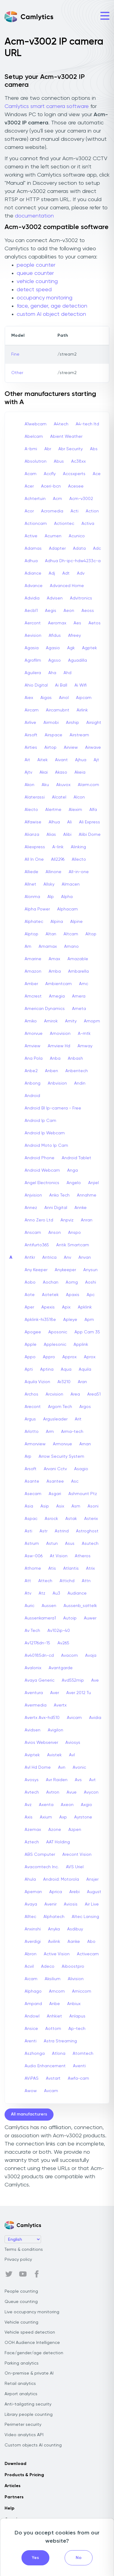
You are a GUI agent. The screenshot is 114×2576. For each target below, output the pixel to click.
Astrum (32, 1543)
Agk (71, 648)
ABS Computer (40, 1854)
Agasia (32, 648)
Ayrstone (83, 1817)
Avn (61, 1767)
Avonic (79, 1767)
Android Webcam (42, 1170)
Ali (69, 822)
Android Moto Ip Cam (46, 1145)
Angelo (74, 1183)
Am (28, 946)
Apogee (33, 1332)
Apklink (85, 1307)
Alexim (75, 810)
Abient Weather (66, 436)
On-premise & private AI (29, 2373)
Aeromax (57, 623)
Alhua (54, 822)
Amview (32, 1046)
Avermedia (36, 1705)
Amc (83, 984)
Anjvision (33, 1195)
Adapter (57, 548)
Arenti (30, 2041)
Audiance (77, 1593)
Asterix (91, 1519)
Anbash (75, 1058)
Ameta (79, 1009)
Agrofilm (33, 660)
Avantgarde (61, 1668)
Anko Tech (59, 1195)
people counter (36, 265)
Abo (91, 1942)
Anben (51, 1071)
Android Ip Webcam (45, 1133)
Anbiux (74, 2004)
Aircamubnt (57, 710)
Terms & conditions (24, 2249)
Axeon (67, 1805)
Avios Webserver (41, 1742)
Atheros (83, 1556)
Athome (33, 1568)
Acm (57, 499)
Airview (71, 747)
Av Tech (32, 1631)
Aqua (66, 1369)
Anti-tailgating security (28, 2404)
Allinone (53, 872)
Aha (52, 673)
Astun (52, 1543)
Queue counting (21, 2302)
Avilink (54, 1942)
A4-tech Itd (87, 424)
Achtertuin (35, 499)
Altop (90, 934)
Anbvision (57, 1083)
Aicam (31, 1979)
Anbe (54, 2004)
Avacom (69, 1655)
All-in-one (79, 872)
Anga (72, 1170)
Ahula (30, 1879)
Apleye (70, 1320)
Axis (29, 1817)
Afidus (55, 635)
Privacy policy (18, 2259)
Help (9, 2508)
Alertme (53, 810)
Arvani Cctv (55, 1469)
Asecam (33, 1494)
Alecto (31, 810)
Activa (87, 524)
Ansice (31, 2029)
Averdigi (33, 1942)
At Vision (58, 1556)
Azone (54, 1830)
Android (32, 1096)
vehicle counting (37, 281)
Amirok (51, 1021)
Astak (71, 1519)
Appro (49, 1357)
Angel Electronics (42, 1183)
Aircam (32, 710)
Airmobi (51, 723)
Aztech (32, 1842)
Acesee (76, 486)
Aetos (94, 623)
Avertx (60, 1705)
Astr (43, 1531)
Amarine (33, 959)
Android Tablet (76, 1158)
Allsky (48, 884)
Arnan (85, 1444)
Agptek (89, 648)
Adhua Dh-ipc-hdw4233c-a (73, 561)
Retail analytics (20, 2384)
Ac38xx (78, 461)
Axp (63, 1817)
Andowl (32, 2016)
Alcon (79, 797)
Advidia (32, 598)
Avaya (31, 1904)
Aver (54, 1693)
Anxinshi (33, 1929)
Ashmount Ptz (82, 1494)
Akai (44, 772)
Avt (92, 1780)
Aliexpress (35, 847)
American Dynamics (45, 1009)
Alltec (30, 1917)
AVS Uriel (75, 1867)
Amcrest (33, 996)
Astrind (62, 1531)
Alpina (56, 922)
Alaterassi (35, 797)
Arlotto (32, 1432)
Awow (31, 2091)
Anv (67, 1257)
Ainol (64, 698)
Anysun (90, 1270)
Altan (51, 934)
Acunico (77, 536)
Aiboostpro (73, 1966)
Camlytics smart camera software (47, 106)
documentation (34, 216)
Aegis (50, 611)
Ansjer (92, 1879)
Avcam (51, 2091)
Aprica (55, 1892)
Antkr (30, 1257)
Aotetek (50, 1295)
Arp (28, 1456)
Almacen (71, 884)
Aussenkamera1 (40, 1618)
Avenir (50, 1904)
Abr (47, 449)
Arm (50, 1432)
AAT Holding (58, 1842)
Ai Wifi (80, 685)
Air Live (92, 1904)
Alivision (76, 1979)
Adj (52, 573)
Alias (51, 834)
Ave (95, 1680)
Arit (78, 1419)
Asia (29, 1506)
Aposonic (57, 1332)
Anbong (32, 1083)
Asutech (90, 1543)
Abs (94, 449)
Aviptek (32, 1755)
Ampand (33, 2004)
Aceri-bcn (51, 486)
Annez (31, 1208)
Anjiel (93, 1183)
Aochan (50, 1282)
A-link (58, 847)
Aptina (47, 1369)
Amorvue (34, 1033)
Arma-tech (72, 1432)
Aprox (89, 1357)
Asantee (55, 1481)
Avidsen (32, 1730)
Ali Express (89, 822)
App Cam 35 (87, 1332)
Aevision (33, 635)
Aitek (42, 760)
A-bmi (31, 449)
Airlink (82, 710)
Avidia (95, 1718)
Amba (55, 971)
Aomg (72, 1282)
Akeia (79, 772)
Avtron (52, 1792)
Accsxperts (74, 474)
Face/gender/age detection (34, 2353)
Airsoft (31, 735)
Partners (14, 2497)
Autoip (70, 1618)
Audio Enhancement (45, 2066)
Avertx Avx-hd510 (42, 1718)
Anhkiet (54, 2016)
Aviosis (71, 1904)
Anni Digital (55, 1208)
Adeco (47, 1966)
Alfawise (33, 822)
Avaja (90, 1655)
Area (75, 1394)
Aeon (69, 611)
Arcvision (54, 1394)
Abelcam (34, 436)
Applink (81, 1344)
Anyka (54, 1929)
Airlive (30, 723)
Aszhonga (35, 2053)
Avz (28, 1805)
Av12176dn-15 (37, 1643)
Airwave (93, 747)
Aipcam (84, 698)
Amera (78, 996)
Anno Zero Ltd (39, 1220)
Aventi (79, 2066)
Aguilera (33, 673)
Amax (54, 959)
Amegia (57, 996)
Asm (75, 1506)
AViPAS (32, 2078)
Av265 (63, 1643)
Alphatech (53, 1917)
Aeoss (87, 611)
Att (28, 1581)
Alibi (67, 834)
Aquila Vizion (37, 1382)
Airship (72, 723)
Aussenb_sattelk (80, 1606)
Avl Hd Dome (38, 1767)
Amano (71, 946)
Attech (45, 1581)
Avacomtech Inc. (42, 1867)
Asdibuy (75, 1929)
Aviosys (72, 1742)
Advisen (55, 598)
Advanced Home (67, 586)
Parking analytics (22, 2363)
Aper (29, 1307)
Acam (30, 474)
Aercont (33, 623)
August (94, 1892)
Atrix (90, 1568)
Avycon (91, 1792)
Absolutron (36, 461)
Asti (28, 1531)
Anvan (84, 1257)
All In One (34, 859)
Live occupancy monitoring (32, 2312)
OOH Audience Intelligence (32, 2343)
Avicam (74, 1718)
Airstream (79, 735)
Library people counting (29, 2414)
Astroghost (87, 1531)
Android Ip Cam (40, 1121)
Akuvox (63, 785)
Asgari (55, 1494)
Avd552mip (73, 1680)
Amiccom (81, 1991)
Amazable (77, 959)
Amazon (33, 971)
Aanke (73, 1942)
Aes (77, 623)
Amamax (48, 946)
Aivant (61, 760)
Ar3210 (64, 1382)
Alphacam (67, 909)
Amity (71, 1021)
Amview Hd (59, 1046)
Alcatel (59, 797)
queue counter (35, 273)
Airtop (50, 747)
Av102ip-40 (58, 1631)
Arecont (33, 1407)
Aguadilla (77, 660)
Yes (35, 2558)
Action (92, 511)
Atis (52, 1568)
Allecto (79, 859)
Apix (66, 1307)
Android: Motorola (61, 1879)
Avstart (53, 2078)
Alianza (32, 834)
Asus (69, 1543)
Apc (91, 1295)
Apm (89, 1320)
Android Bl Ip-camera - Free (53, 1108)
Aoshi (90, 1282)
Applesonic (55, 1344)
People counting (21, 2291)
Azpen (74, 1830)
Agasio (53, 648)
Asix (60, 1506)
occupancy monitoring (44, 298)
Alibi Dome (90, 834)
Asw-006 (34, 1556)
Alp (50, 897)
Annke (80, 1208)
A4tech (61, 424)
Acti (74, 511)
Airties (31, 747)
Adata (79, 548)
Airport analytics (21, 2394)
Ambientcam (58, 984)
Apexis (48, 1307)
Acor (29, 511)
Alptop (31, 934)
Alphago (33, 1991)
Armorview (35, 1444)
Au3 (56, 1593)
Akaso (61, 772)
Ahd (67, 673)
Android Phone (39, 1158)
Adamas (33, 548)
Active (31, 536)
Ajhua (80, 760)
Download (15, 2464)
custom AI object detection (51, 314)
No (78, 2558)
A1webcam (36, 424)
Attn (86, 1581)
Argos (85, 1407)
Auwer (90, 1618)
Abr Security (70, 449)
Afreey (74, 635)
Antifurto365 (37, 1245)
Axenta (46, 1805)
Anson (54, 1233)
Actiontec (64, 524)
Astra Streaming (60, 2041)
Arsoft (30, 1469)
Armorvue (62, 1444)
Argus (30, 1419)
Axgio (86, 1805)
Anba (55, 1058)
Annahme (86, 1195)
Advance (34, 586)
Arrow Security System (61, 1456)
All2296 (57, 859)
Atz (42, 1593)
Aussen (49, 1606)
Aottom (53, 2029)
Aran (82, 1382)
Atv (28, 1593)
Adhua (31, 561)
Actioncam (36, 524)
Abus (59, 461)
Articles (12, 2486)
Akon (29, 785)
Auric (29, 1606)
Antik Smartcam (72, 1245)
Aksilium (52, 1979)
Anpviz (67, 1220)
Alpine (76, 922)
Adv (81, 573)
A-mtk (84, 1033)
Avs (78, 1780)
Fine (15, 354)
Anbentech (76, 1071)
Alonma (32, 897)
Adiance (33, 573)
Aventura (34, 1693)
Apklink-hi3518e (40, 1320)
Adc (97, 548)
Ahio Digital (36, 685)
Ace (97, 474)
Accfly (50, 474)
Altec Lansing (85, 1917)
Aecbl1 (31, 611)
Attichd (67, 1581)
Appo (30, 1357)
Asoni (93, 1506)
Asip (44, 1506)
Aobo (30, 1282)
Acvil (29, 1966)
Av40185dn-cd (39, 1655)
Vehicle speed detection (30, 2332)
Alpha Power (37, 909)
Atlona (58, 2053)
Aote (30, 1295)
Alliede (31, 872)
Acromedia (52, 511)
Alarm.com (88, 785)
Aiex (29, 698)
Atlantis (71, 1568)
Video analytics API (24, 2435)
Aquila (85, 1369)
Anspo (74, 1233)
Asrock (51, 1519)
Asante (32, 1481)
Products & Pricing (24, 2475)
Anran (86, 1220)
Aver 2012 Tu (78, 1693)
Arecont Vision (77, 1854)
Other (17, 373)
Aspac (31, 1519)
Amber (31, 984)
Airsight (93, 723)
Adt (66, 573)
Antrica (49, 1257)
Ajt (96, 760)
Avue (72, 1792)
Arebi (74, 1892)
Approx (69, 1357)
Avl (72, 1755)
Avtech (32, 1792)
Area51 (94, 1394)
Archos (31, 1394)
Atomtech (83, 2053)
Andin (79, 1083)
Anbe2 (31, 1071)
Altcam (71, 934)
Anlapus (77, 2016)
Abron (30, 1954)
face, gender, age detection (52, 306)
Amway (85, 1046)
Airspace (53, 735)
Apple (30, 1344)
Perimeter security (23, 2424)
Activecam (88, 1954)
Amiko (31, 1021)
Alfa (93, 810)
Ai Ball (61, 685)
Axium (46, 1817)
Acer (29, 486)
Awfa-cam (78, 2078)
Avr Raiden (56, 1780)
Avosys (32, 1780)
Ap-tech (76, 2029)
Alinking (78, 847)
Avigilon (55, 1730)
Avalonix (33, 1668)
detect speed (34, 289)
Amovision (60, 1033)
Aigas (46, 698)
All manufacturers (29, 2114)
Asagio (81, 1469)
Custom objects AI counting (33, 2445)
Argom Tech (60, 1407)
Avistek (54, 1755)
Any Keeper (36, 1270)
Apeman (33, 1892)
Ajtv (28, 772)
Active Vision (57, 1954)
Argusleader (55, 1419)
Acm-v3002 (81, 499)
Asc (74, 1481)
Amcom (57, 1991)
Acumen (53, 536)
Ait (27, 760)
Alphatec (34, 922)
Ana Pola (34, 1058)
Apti (29, 1369)
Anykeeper (65, 1270)
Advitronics (81, 598)
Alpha (67, 897)
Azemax (33, 1830)
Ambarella (78, 971)
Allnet (30, 884)
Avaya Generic (39, 1680)
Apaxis (72, 1295)
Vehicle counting (21, 2322)
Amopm (92, 1021)
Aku (45, 785)
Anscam (33, 1233)
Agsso (54, 660)
